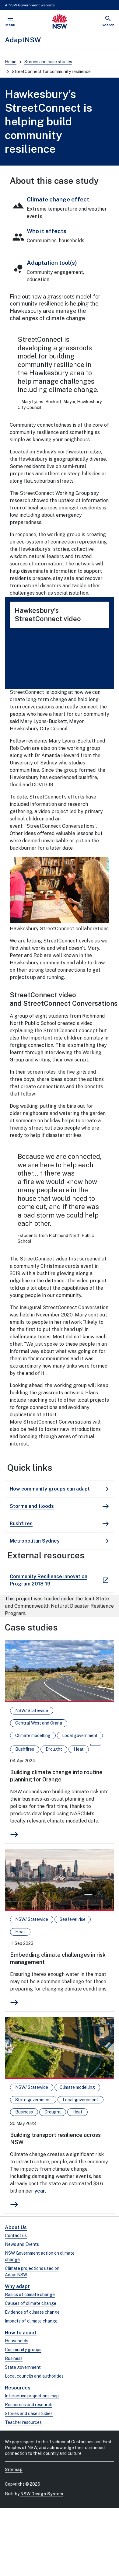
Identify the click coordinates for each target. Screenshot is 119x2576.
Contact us (16, 2235)
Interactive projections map (32, 2395)
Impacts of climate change (31, 2321)
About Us (16, 2227)
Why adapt (17, 2286)
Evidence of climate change (32, 2312)
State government (23, 2367)
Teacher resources (23, 2422)
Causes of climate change (30, 2303)
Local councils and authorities (34, 2376)
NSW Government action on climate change (40, 2256)
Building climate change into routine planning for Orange (56, 1776)
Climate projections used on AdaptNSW (32, 2271)
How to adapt (21, 2333)
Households (16, 2340)
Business (14, 2358)
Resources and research (28, 2404)
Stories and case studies (48, 61)
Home (10, 61)
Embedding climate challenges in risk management (58, 1958)
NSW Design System (41, 2493)
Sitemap (14, 2469)
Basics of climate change (30, 2294)
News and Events (22, 2244)
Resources (17, 2388)
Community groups (23, 2349)
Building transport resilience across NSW (55, 2138)
